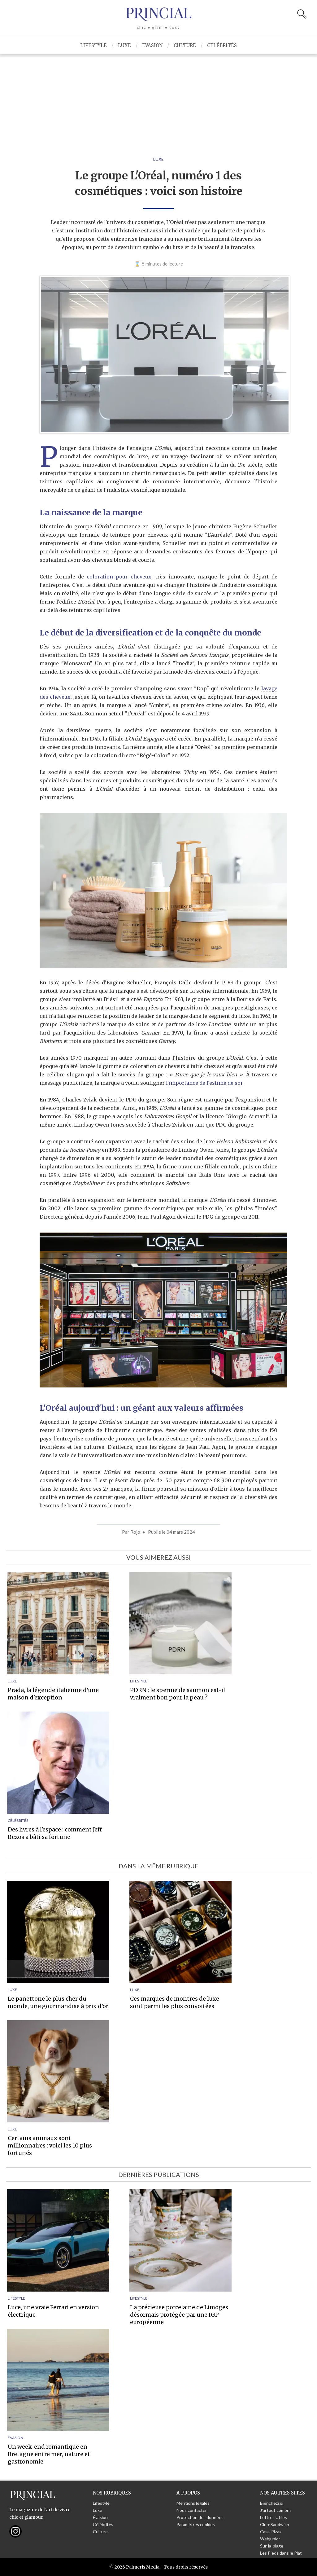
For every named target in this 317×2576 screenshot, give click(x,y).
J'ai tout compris (276, 2510)
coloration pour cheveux (119, 577)
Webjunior (270, 2538)
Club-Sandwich (274, 2524)
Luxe (124, 45)
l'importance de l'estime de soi (204, 1083)
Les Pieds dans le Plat (281, 2553)
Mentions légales (193, 2503)
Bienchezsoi (271, 2503)
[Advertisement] (158, 100)
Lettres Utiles (273, 2517)
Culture (185, 45)
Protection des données (200, 2517)
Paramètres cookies (195, 2524)
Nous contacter (191, 2510)
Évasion (152, 45)
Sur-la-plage (271, 2545)
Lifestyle (93, 45)
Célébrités (222, 45)
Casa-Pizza (270, 2531)
